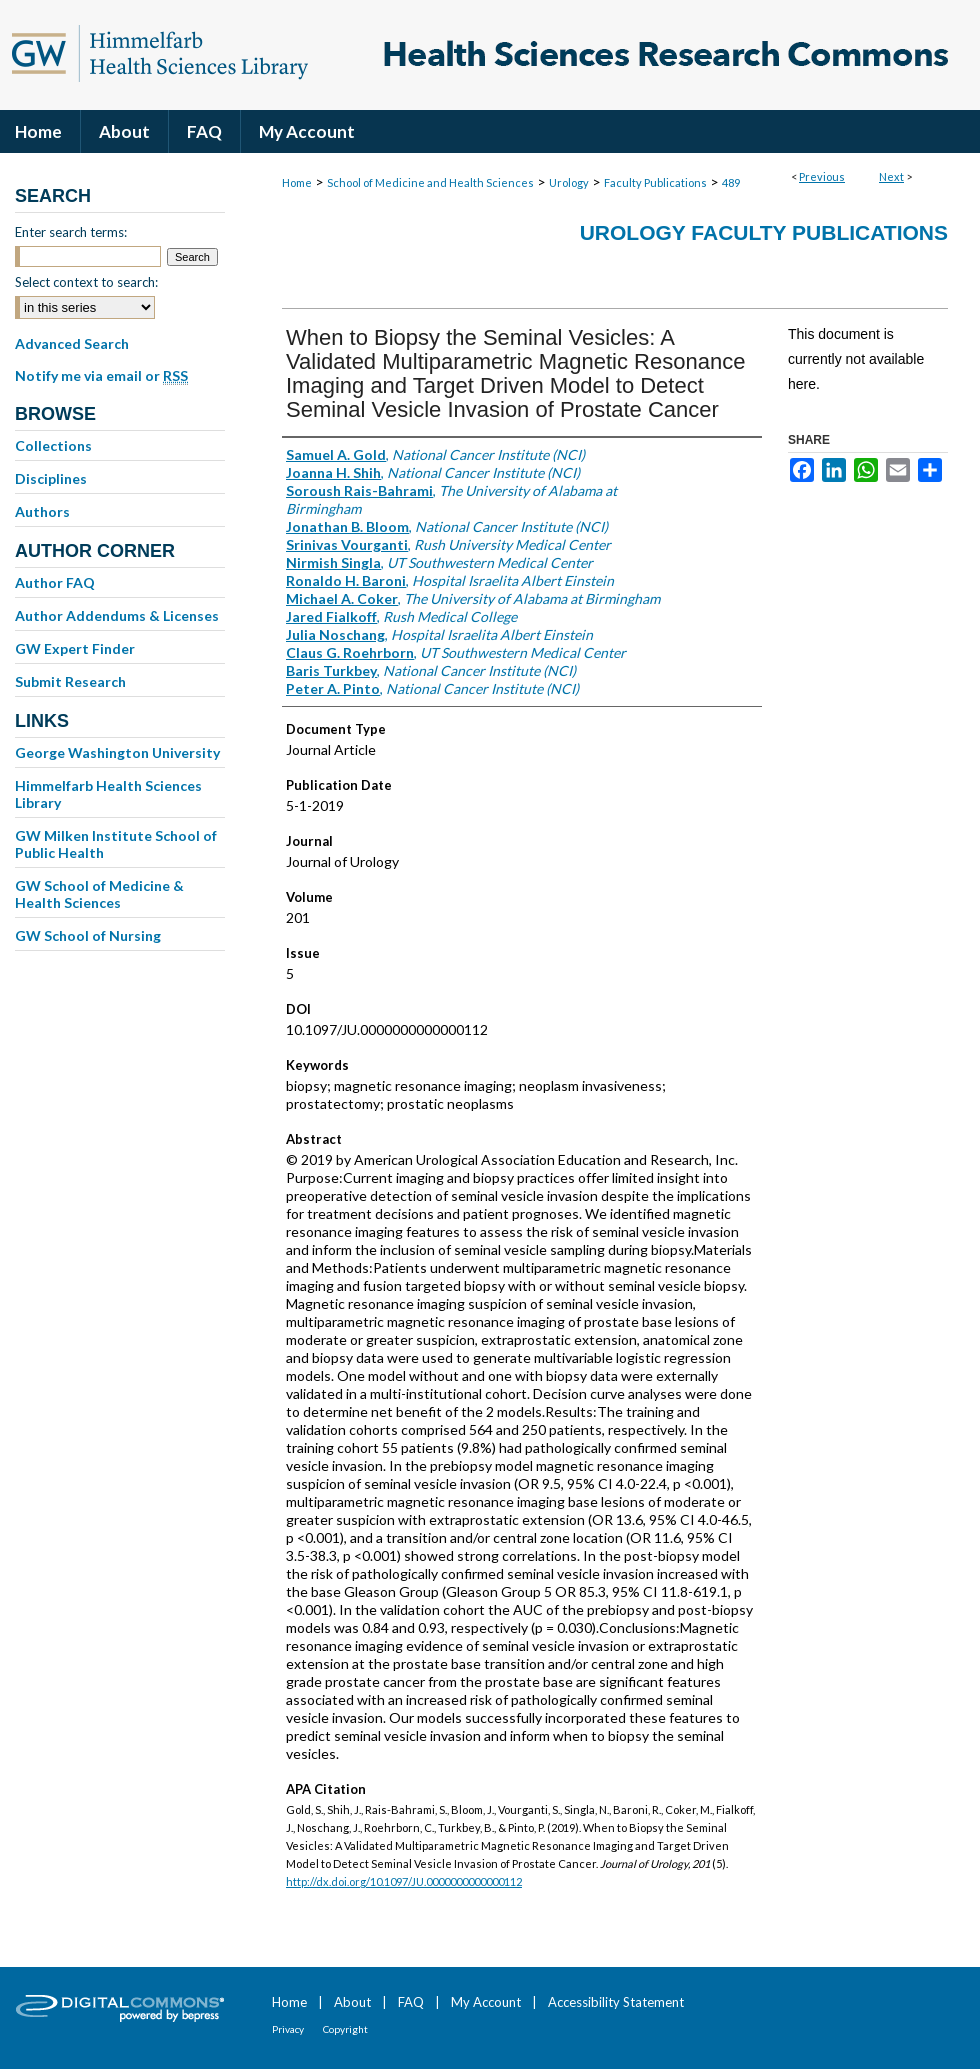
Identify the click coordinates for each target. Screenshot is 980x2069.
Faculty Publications (655, 182)
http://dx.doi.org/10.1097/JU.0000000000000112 (404, 1881)
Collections (53, 445)
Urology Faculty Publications (764, 232)
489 (731, 182)
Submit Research (70, 681)
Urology (569, 182)
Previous (822, 176)
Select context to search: (86, 282)
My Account (486, 2002)
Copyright (345, 2029)
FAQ (411, 2002)
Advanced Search (72, 343)
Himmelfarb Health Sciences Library (108, 794)
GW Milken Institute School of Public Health (116, 844)
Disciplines (51, 478)
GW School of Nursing (88, 935)
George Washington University (117, 752)
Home (297, 182)
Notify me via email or (101, 376)
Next (891, 176)
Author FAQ (55, 582)
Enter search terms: (71, 232)
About (352, 2002)
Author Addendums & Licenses (117, 615)
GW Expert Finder (75, 648)
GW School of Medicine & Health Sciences (99, 894)
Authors (42, 511)
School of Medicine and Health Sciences (430, 182)
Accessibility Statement (616, 2002)
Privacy (288, 2029)
